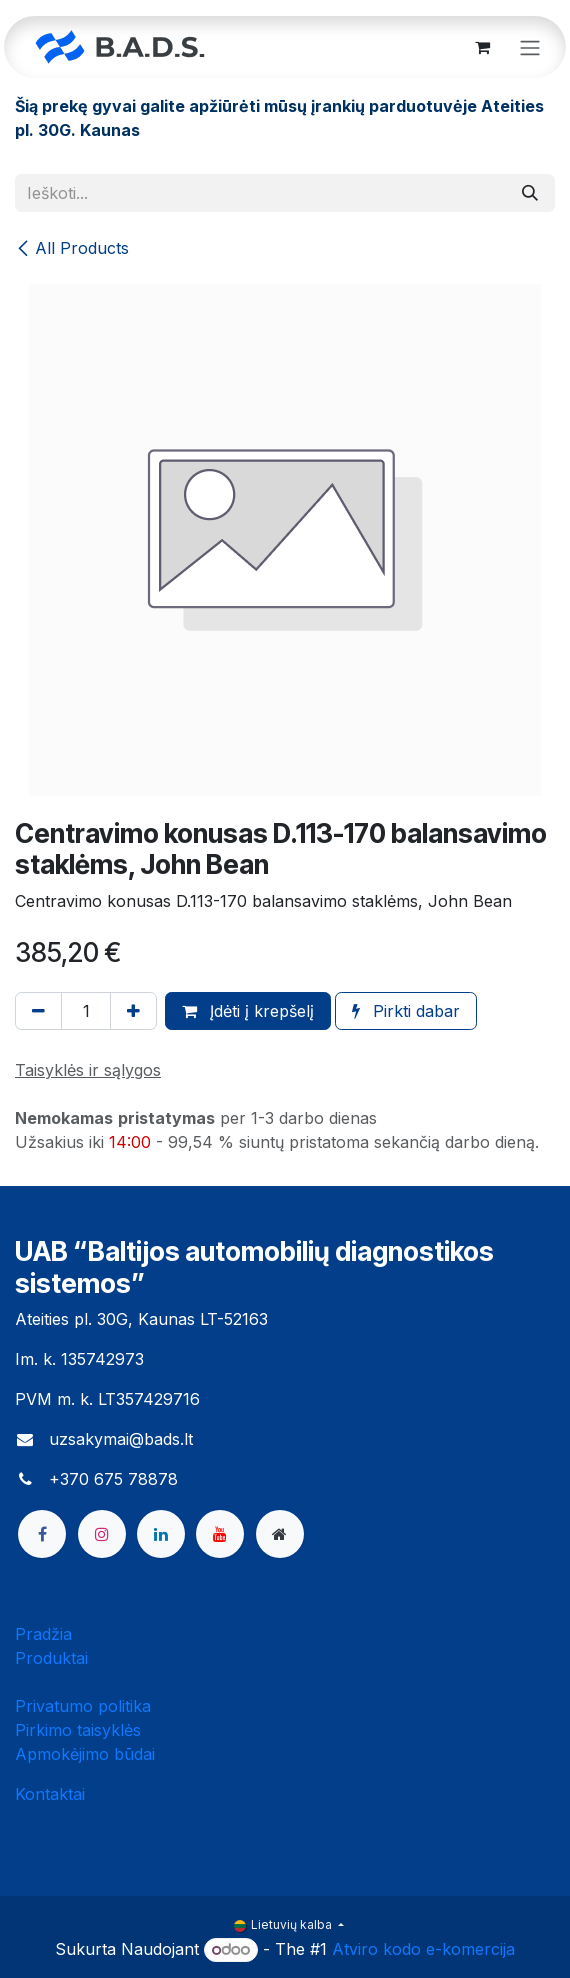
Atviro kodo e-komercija (423, 1949)
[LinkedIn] (161, 1534)
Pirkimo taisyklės (78, 1730)
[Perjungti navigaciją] (530, 47)
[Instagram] (102, 1534)
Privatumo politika (83, 1706)
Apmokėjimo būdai (85, 1754)
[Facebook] (42, 1534)
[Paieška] (530, 193)
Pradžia (43, 1634)
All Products (72, 248)
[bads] (280, 1534)
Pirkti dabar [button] (406, 1011)
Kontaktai (50, 1794)
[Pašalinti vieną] (38, 1011)
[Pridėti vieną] (133, 1011)
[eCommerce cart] (482, 47)
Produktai (51, 1658)
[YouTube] (220, 1534)
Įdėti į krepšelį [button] (248, 1011)
